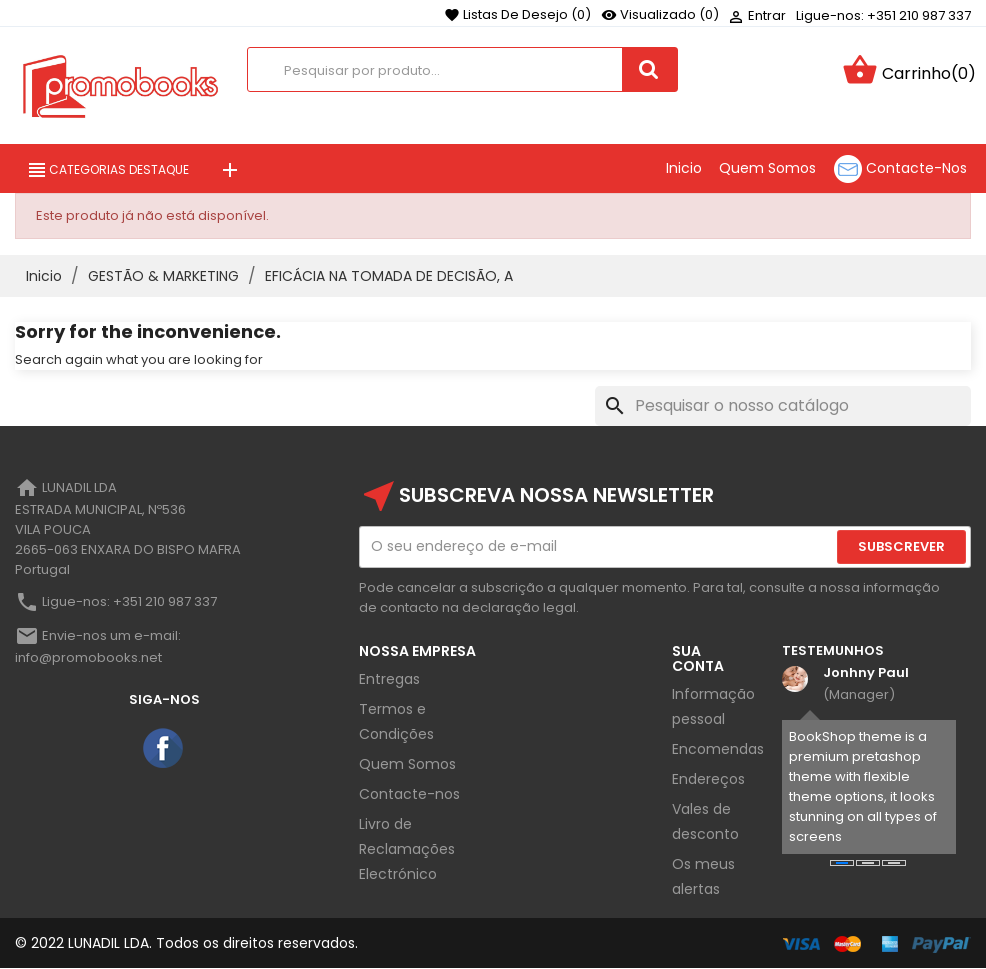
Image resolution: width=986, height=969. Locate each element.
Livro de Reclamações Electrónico (407, 849)
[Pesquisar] (783, 406)
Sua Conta (698, 658)
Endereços (708, 779)
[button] (842, 863)
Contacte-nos (409, 794)
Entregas (389, 679)
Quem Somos (407, 764)
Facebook (164, 749)
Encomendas (718, 749)
